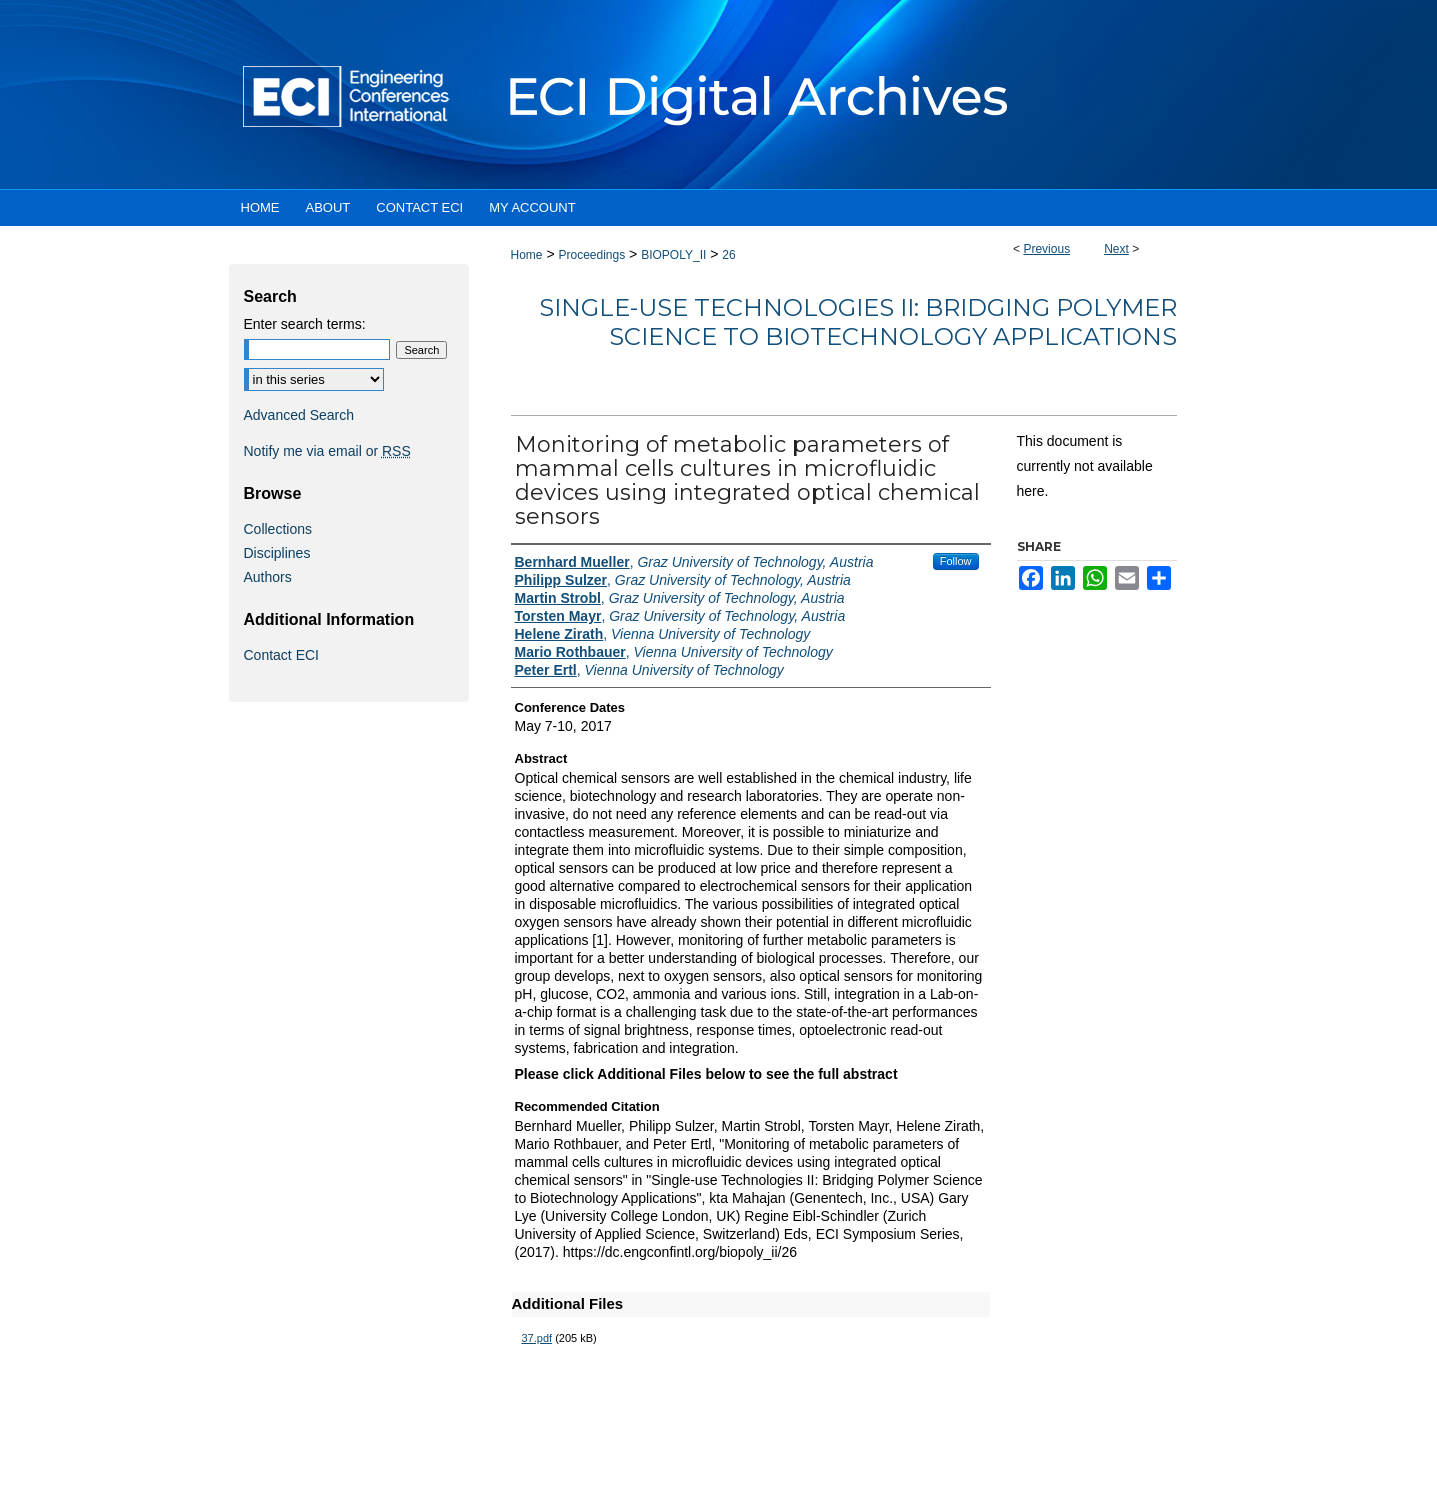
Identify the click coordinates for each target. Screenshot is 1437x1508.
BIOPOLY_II (673, 255)
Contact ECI (281, 655)
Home (527, 255)
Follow (956, 561)
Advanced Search (299, 415)
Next (1116, 249)
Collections (278, 529)
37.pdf (537, 1338)
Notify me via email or (327, 451)
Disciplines (277, 553)
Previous (1046, 249)
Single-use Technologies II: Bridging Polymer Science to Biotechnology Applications (858, 322)
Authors (268, 577)
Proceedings (591, 255)
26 (728, 255)
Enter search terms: (305, 324)
